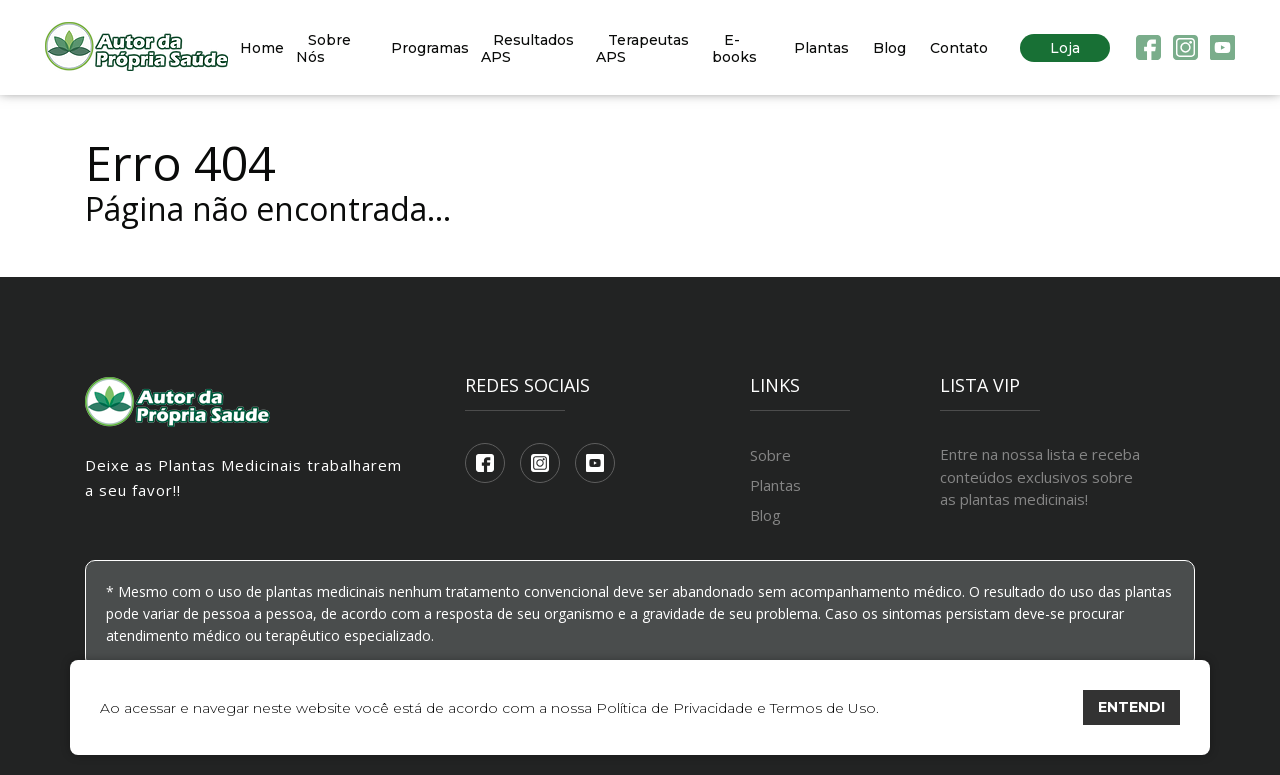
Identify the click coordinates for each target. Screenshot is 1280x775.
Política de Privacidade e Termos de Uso (736, 708)
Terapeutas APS (642, 48)
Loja (1065, 48)
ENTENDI (1131, 707)
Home (262, 48)
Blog (889, 48)
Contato (959, 48)
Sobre (770, 455)
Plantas (821, 48)
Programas (430, 48)
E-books (734, 48)
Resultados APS (527, 48)
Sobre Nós (323, 48)
